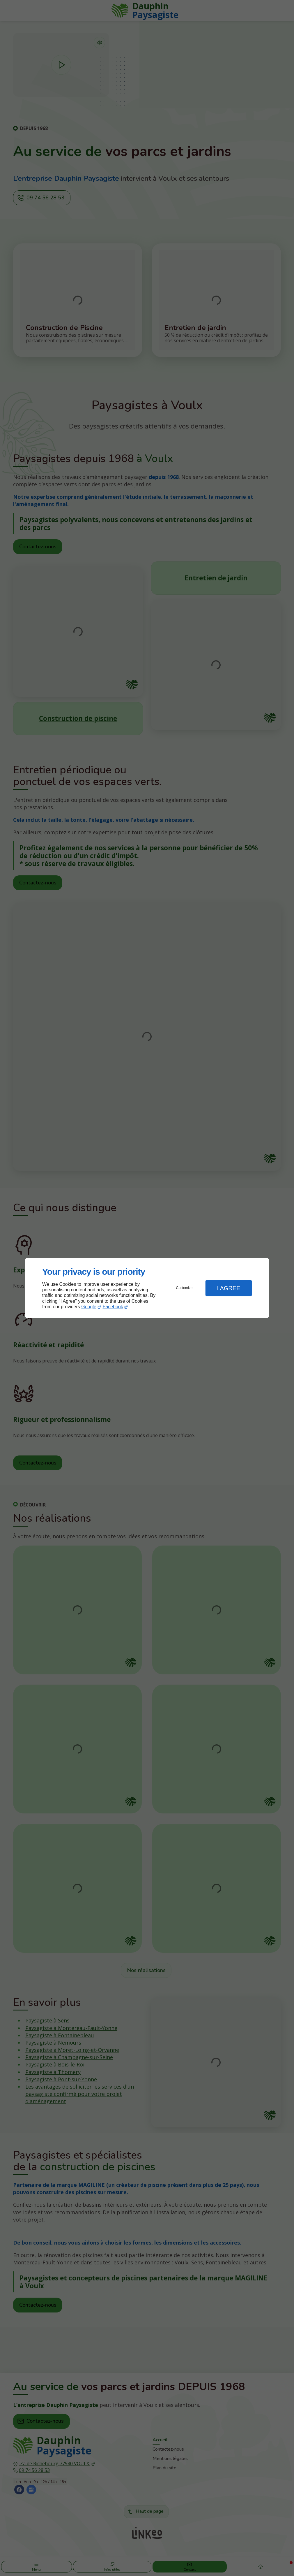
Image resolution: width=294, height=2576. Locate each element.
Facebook (113, 1306)
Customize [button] (184, 1288)
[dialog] (147, 1288)
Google (88, 1306)
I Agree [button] (228, 1288)
